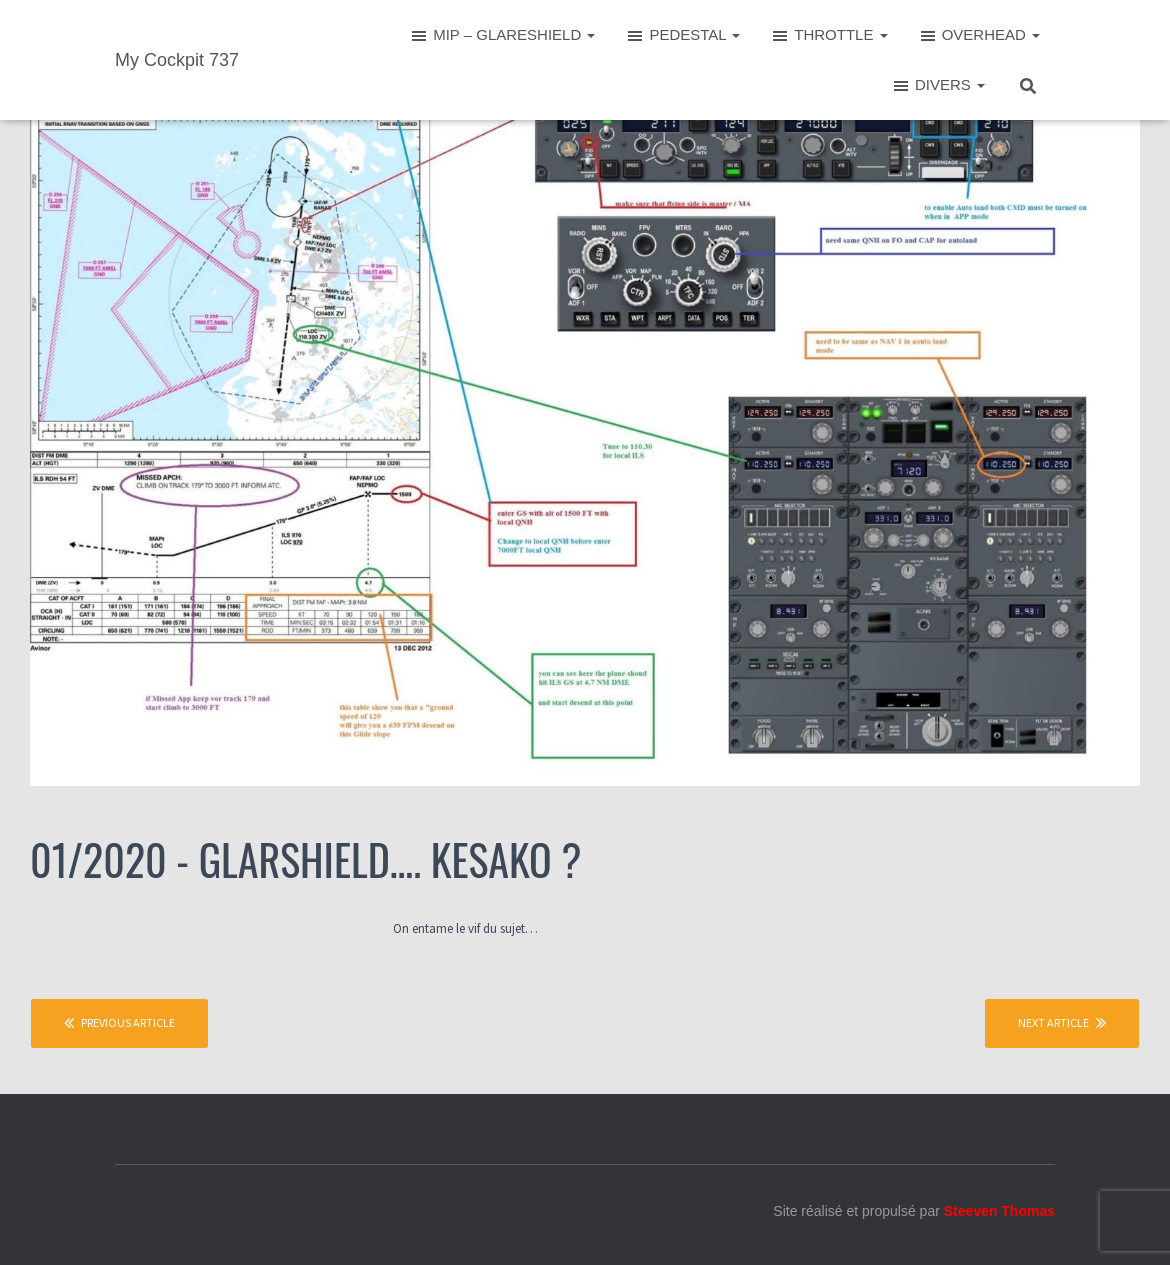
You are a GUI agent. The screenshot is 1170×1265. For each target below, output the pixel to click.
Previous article (119, 1023)
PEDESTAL (682, 36)
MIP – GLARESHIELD (502, 36)
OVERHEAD (979, 36)
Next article (1062, 1023)
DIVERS (938, 86)
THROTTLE (828, 36)
